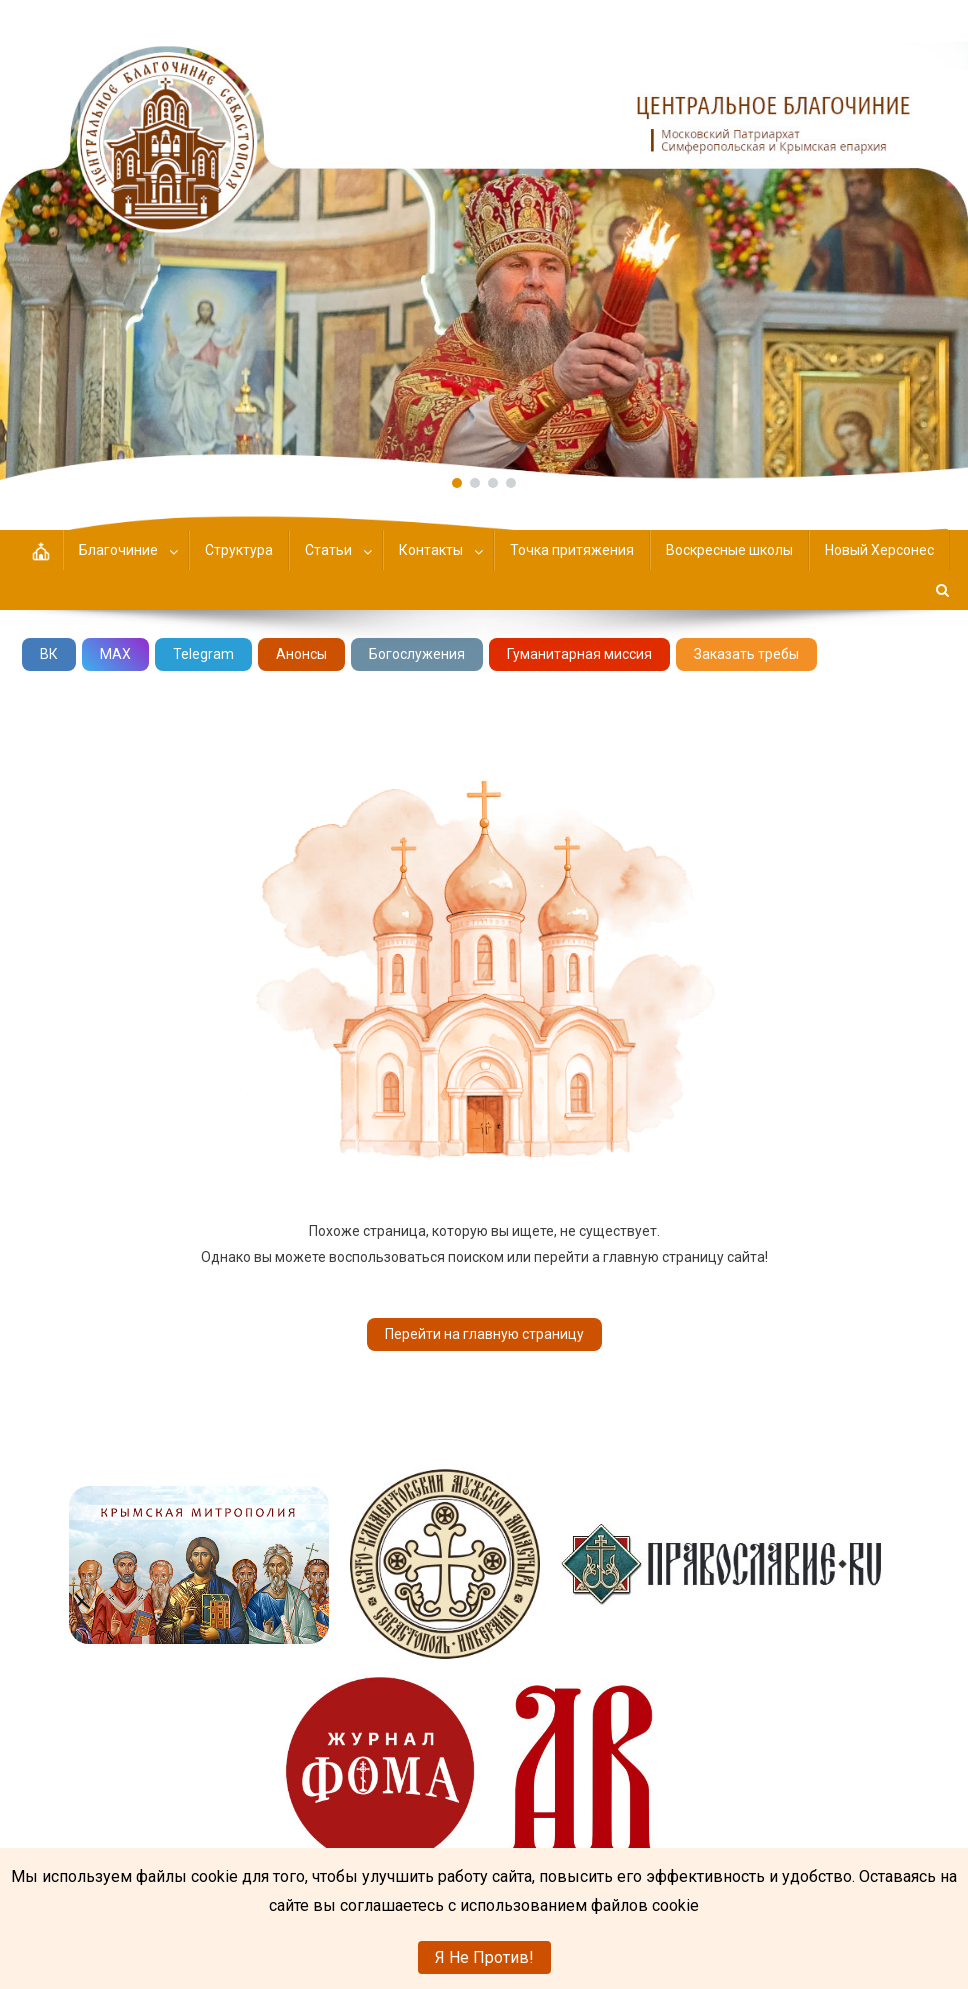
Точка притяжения (572, 550)
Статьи (328, 550)
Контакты (431, 550)
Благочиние (118, 550)
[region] (484, 240)
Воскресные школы (729, 550)
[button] (484, 240)
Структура (239, 550)
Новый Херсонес (879, 550)
